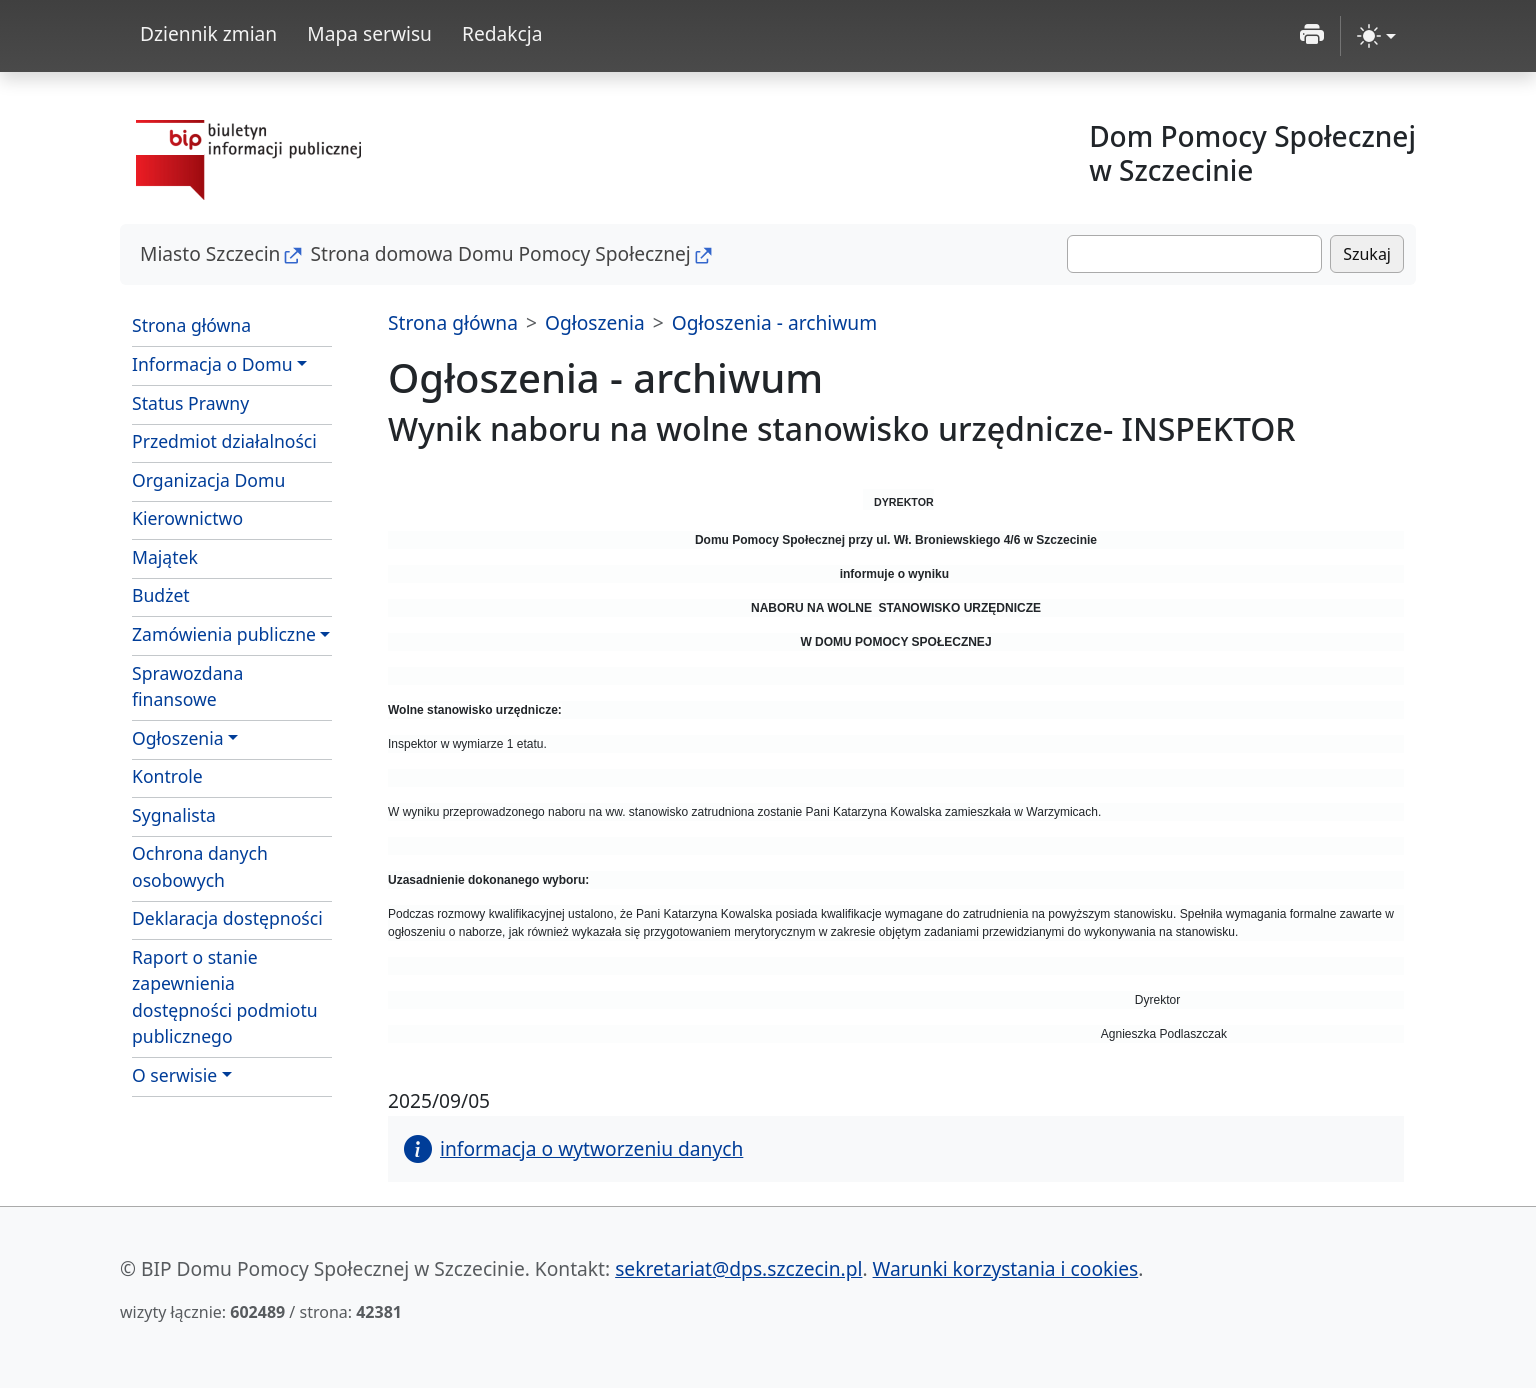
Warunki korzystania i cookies (1006, 1268)
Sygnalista (174, 815)
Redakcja (502, 33)
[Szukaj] (1194, 254)
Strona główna (191, 325)
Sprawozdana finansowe (187, 686)
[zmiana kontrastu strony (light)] (1376, 36)
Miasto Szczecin (210, 253)
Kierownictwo (187, 518)
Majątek (165, 557)
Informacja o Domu (212, 364)
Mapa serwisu (369, 33)
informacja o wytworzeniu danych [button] (573, 1148)
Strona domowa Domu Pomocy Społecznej (500, 253)
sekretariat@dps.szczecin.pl (738, 1268)
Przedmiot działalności (224, 441)
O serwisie (174, 1075)
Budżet (161, 595)
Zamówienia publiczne (224, 634)
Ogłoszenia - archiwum (774, 322)
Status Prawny (190, 403)
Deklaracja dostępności (227, 918)
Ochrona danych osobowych (200, 866)
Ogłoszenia (178, 738)
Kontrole (167, 776)
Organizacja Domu (208, 480)
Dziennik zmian (208, 33)
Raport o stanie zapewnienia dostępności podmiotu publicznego (225, 996)
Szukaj (1367, 254)
